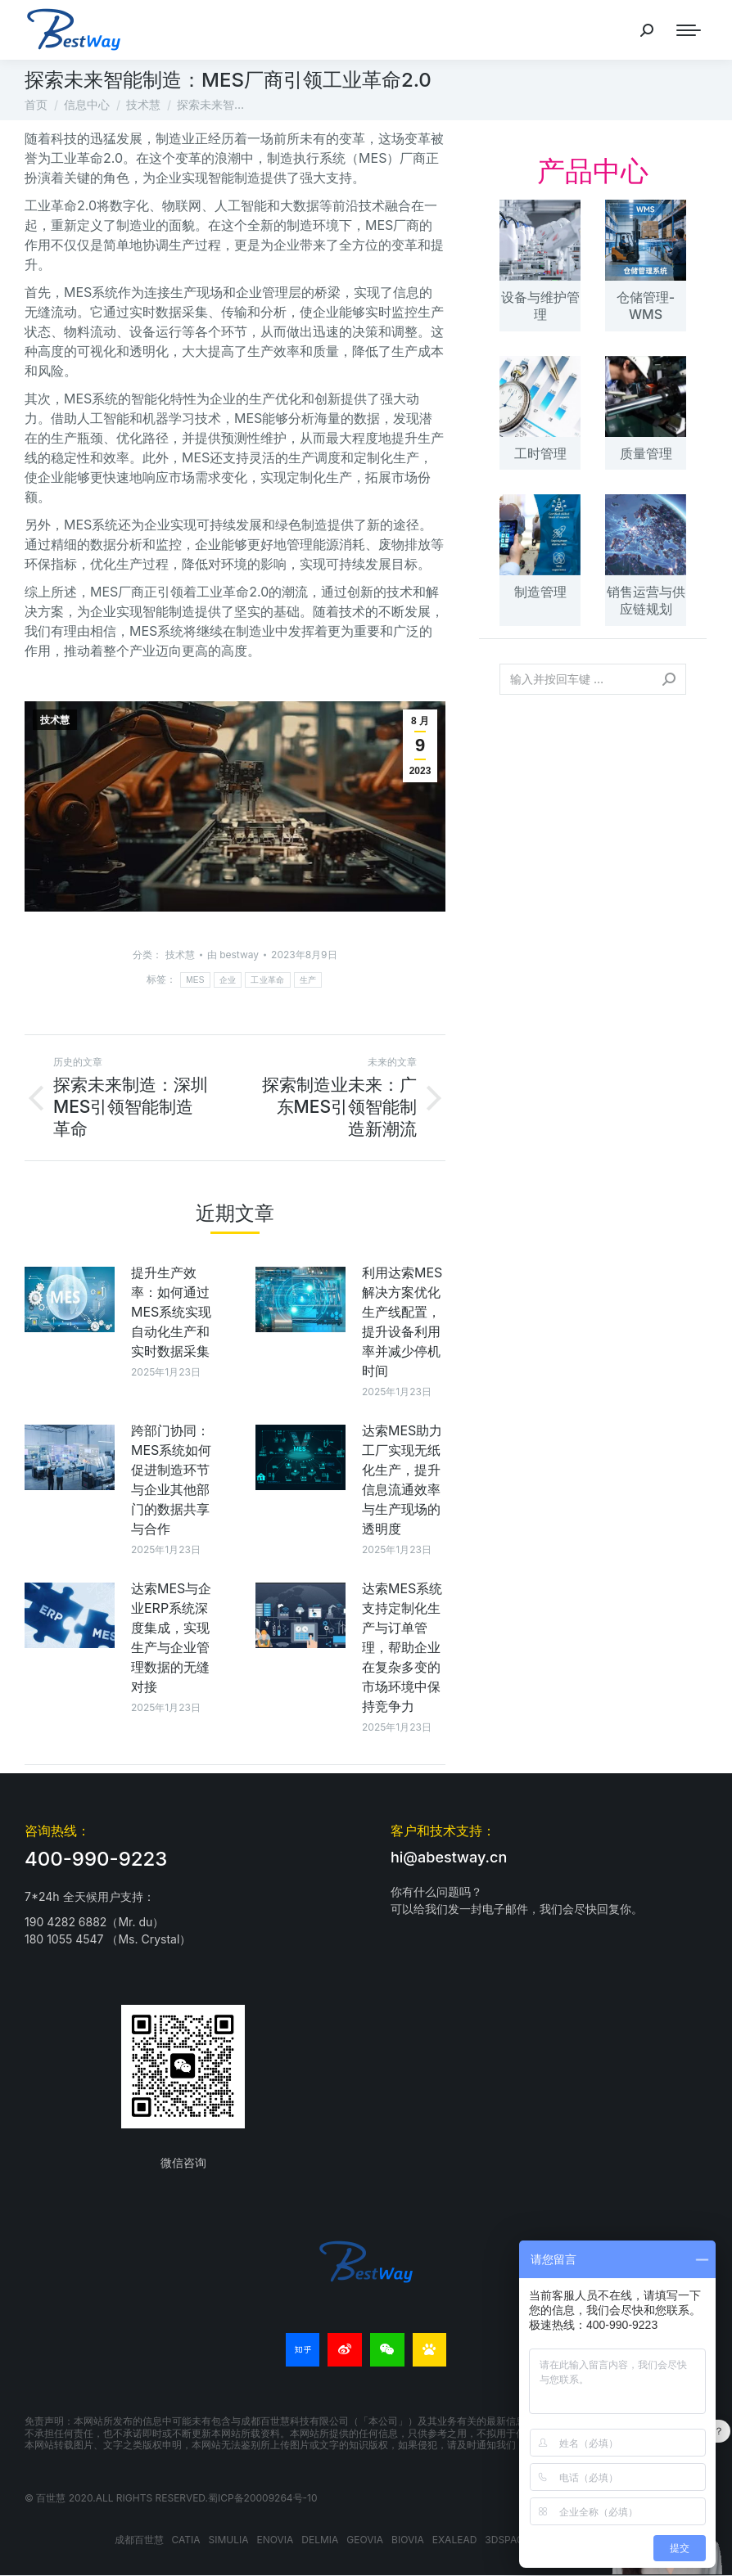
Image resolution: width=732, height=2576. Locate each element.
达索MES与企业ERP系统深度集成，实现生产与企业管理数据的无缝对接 (171, 1637)
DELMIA (319, 2539)
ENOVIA (275, 2539)
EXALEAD (454, 2539)
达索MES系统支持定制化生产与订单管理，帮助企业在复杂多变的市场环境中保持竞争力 (402, 1647)
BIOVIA (407, 2539)
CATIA (186, 2539)
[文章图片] (70, 1299)
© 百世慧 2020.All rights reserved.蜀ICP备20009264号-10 (171, 2498)
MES (195, 979)
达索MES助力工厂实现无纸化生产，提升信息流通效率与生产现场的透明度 (402, 1479)
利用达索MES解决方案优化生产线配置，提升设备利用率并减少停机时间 (402, 1321)
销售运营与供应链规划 (646, 600)
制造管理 (540, 591)
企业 (228, 979)
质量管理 (646, 453)
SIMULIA (229, 2539)
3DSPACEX (510, 2539)
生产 (308, 979)
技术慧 (55, 720)
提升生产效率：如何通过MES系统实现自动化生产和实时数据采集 (171, 1311)
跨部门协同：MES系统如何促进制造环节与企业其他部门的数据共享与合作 (171, 1479)
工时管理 (540, 453)
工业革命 (267, 979)
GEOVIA (364, 2539)
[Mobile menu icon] (688, 30)
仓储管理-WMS (646, 305)
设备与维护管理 (540, 305)
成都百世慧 (139, 2539)
